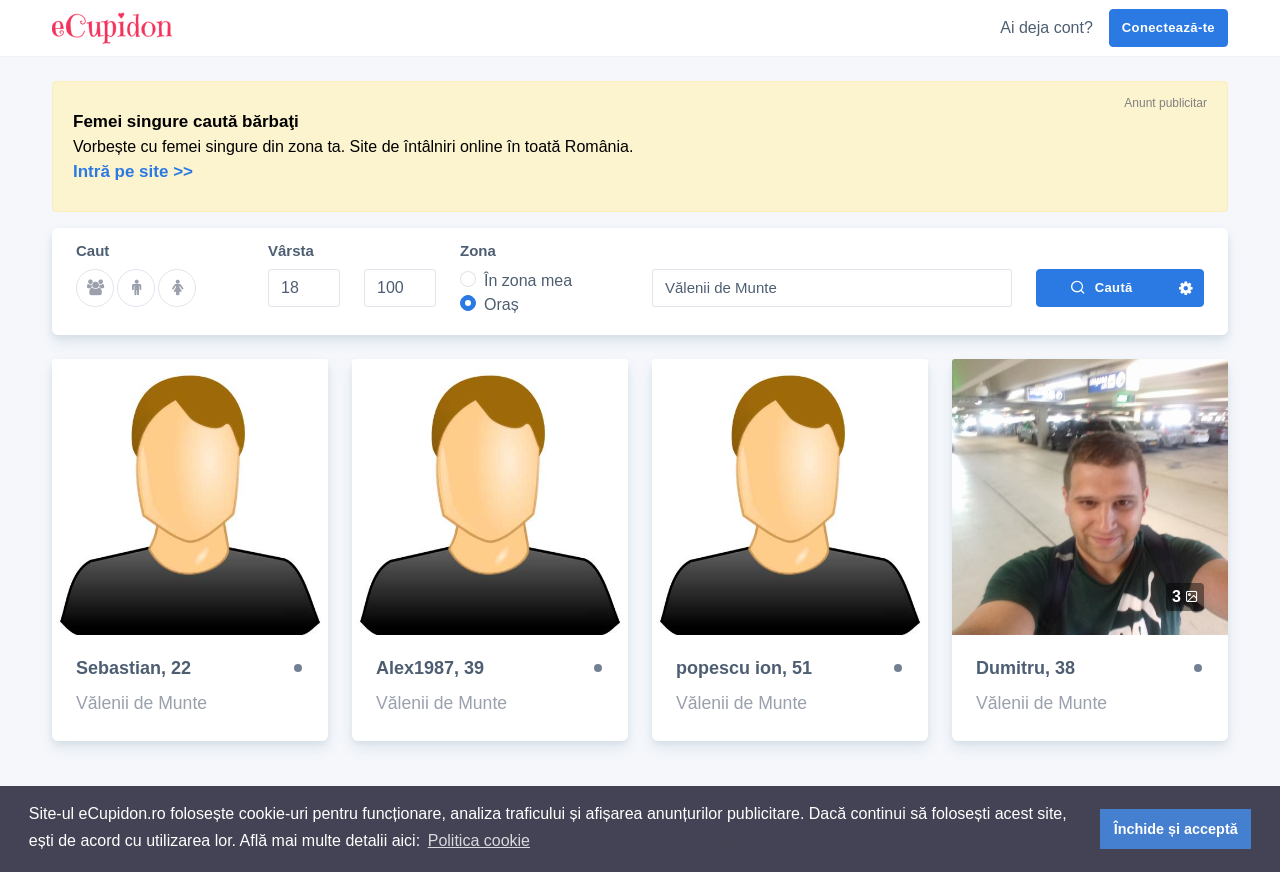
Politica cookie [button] (479, 840)
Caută (1101, 287)
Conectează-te (1168, 27)
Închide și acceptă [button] (1176, 829)
